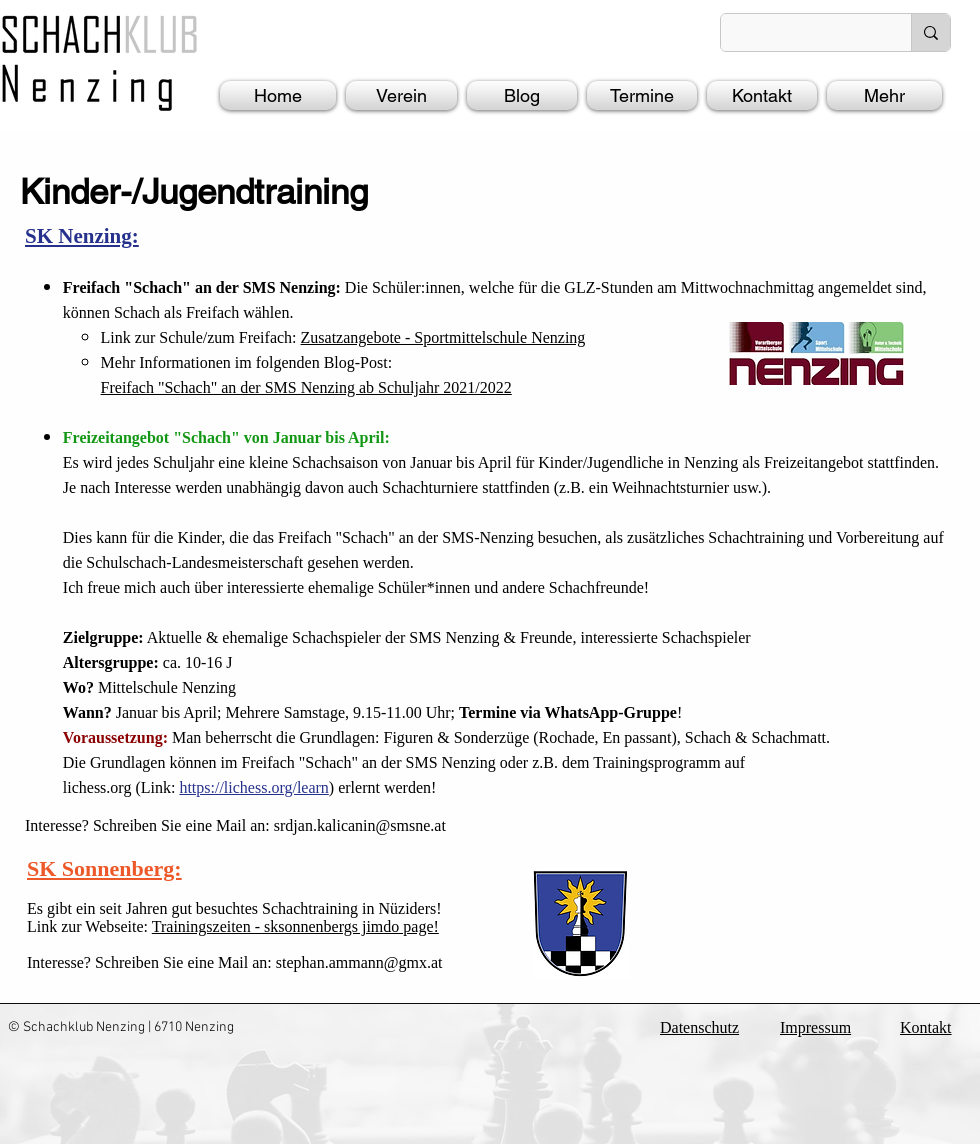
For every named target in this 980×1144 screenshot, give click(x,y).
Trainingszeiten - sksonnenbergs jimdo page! (295, 926)
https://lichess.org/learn (253, 787)
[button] (401, 95)
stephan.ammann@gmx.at (359, 962)
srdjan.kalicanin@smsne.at (360, 825)
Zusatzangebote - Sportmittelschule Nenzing (443, 337)
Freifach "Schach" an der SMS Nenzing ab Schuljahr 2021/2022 (306, 387)
